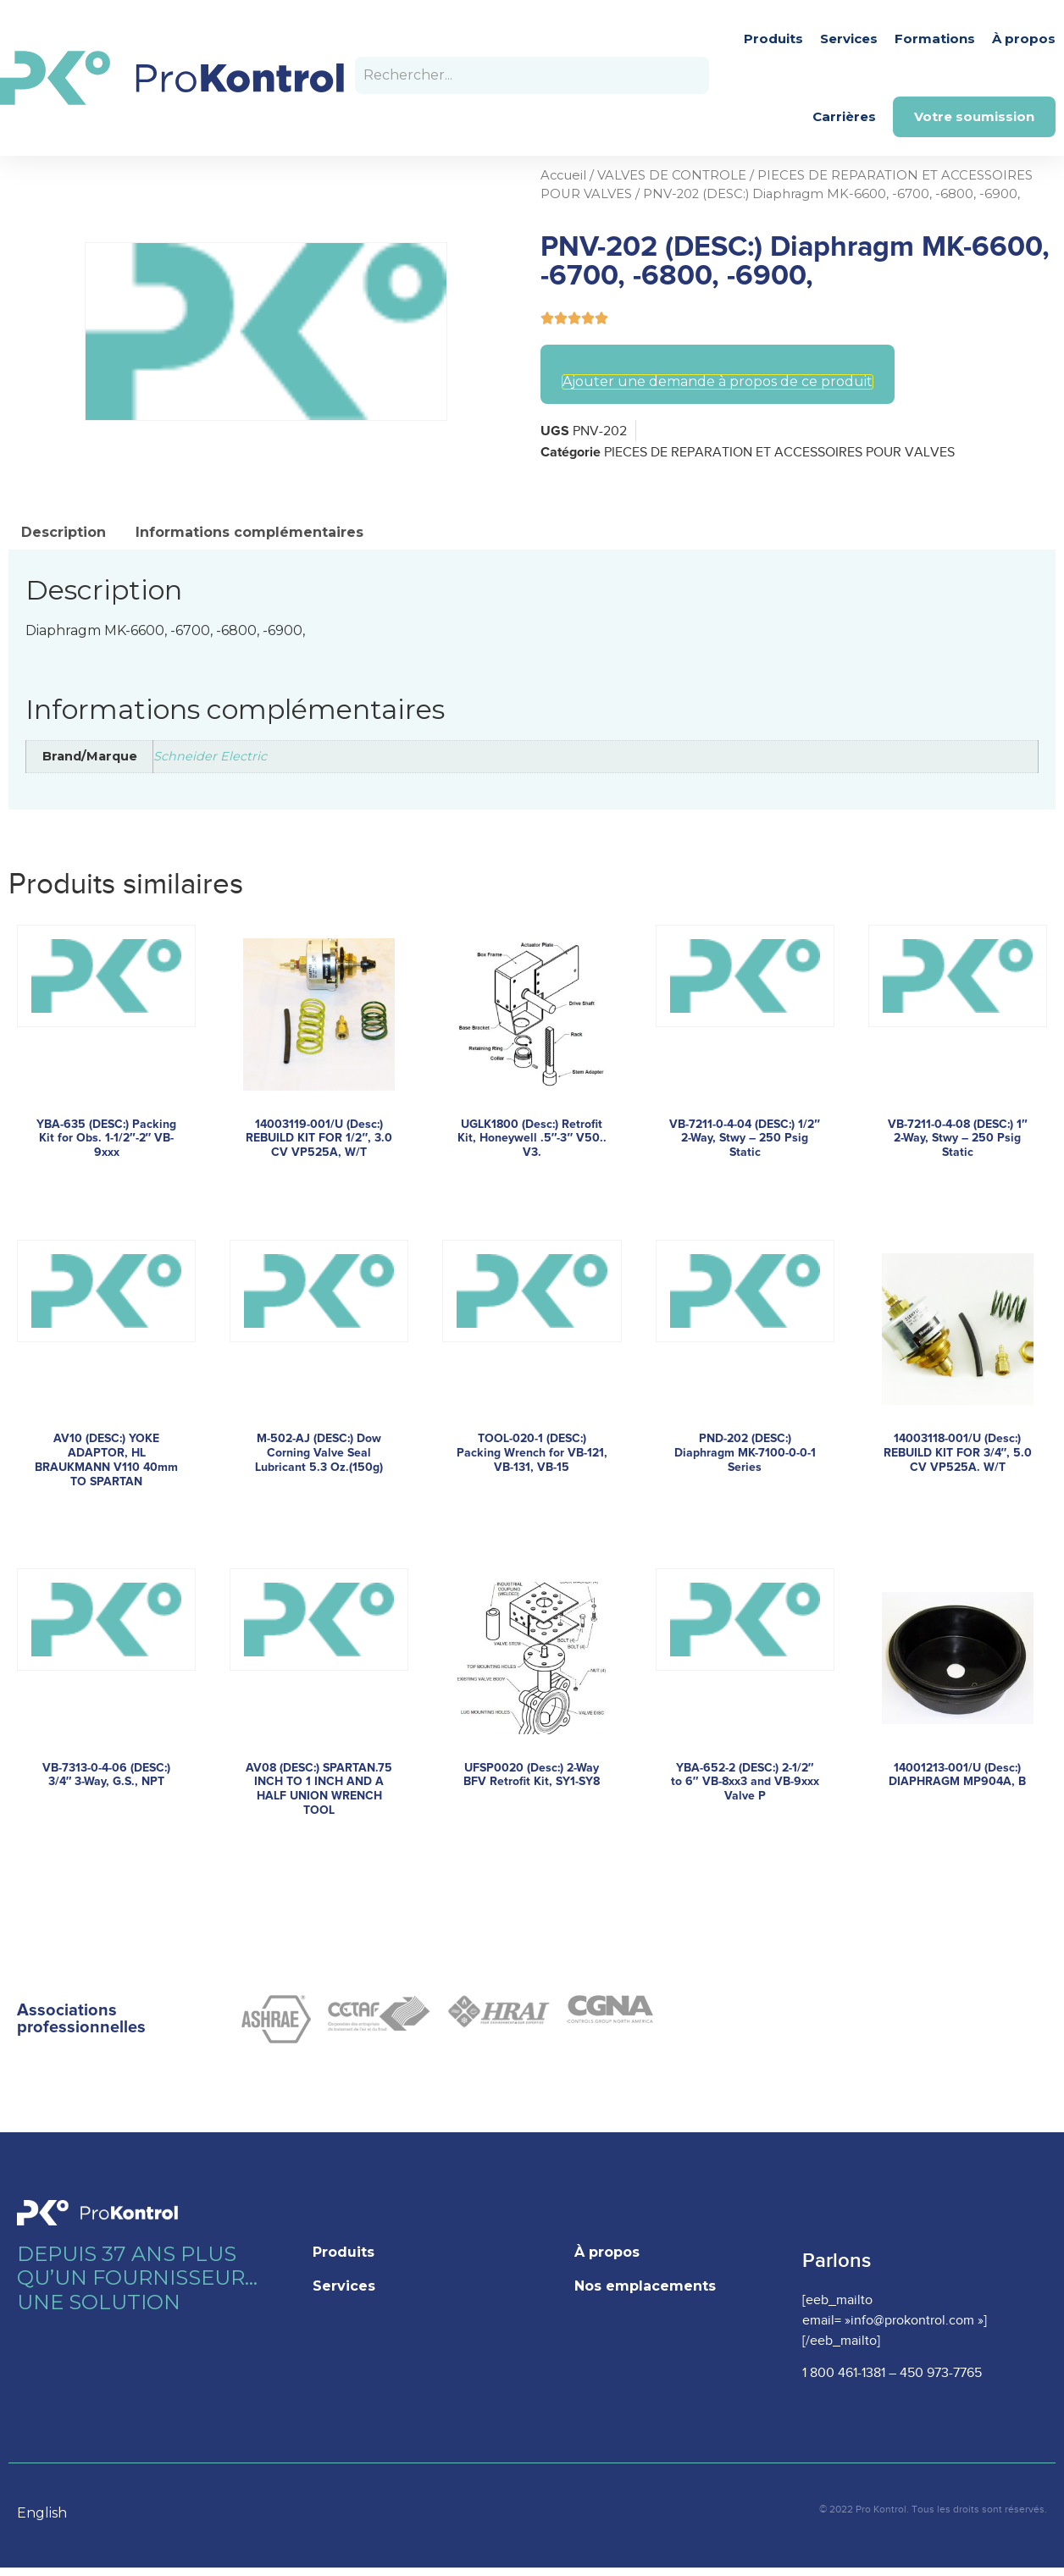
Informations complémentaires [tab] (249, 532)
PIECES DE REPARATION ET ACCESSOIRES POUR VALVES (779, 453)
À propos (1024, 38)
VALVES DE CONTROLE (671, 175)
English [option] (42, 2513)
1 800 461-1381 (843, 2373)
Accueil (563, 175)
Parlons (836, 2260)
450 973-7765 (941, 2373)
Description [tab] (63, 532)
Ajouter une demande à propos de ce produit (717, 382)
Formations (935, 38)
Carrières (844, 116)
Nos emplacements (645, 2286)
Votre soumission (974, 116)
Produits (773, 38)
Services (849, 38)
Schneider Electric (210, 756)
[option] (50, 2513)
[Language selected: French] (50, 2512)
